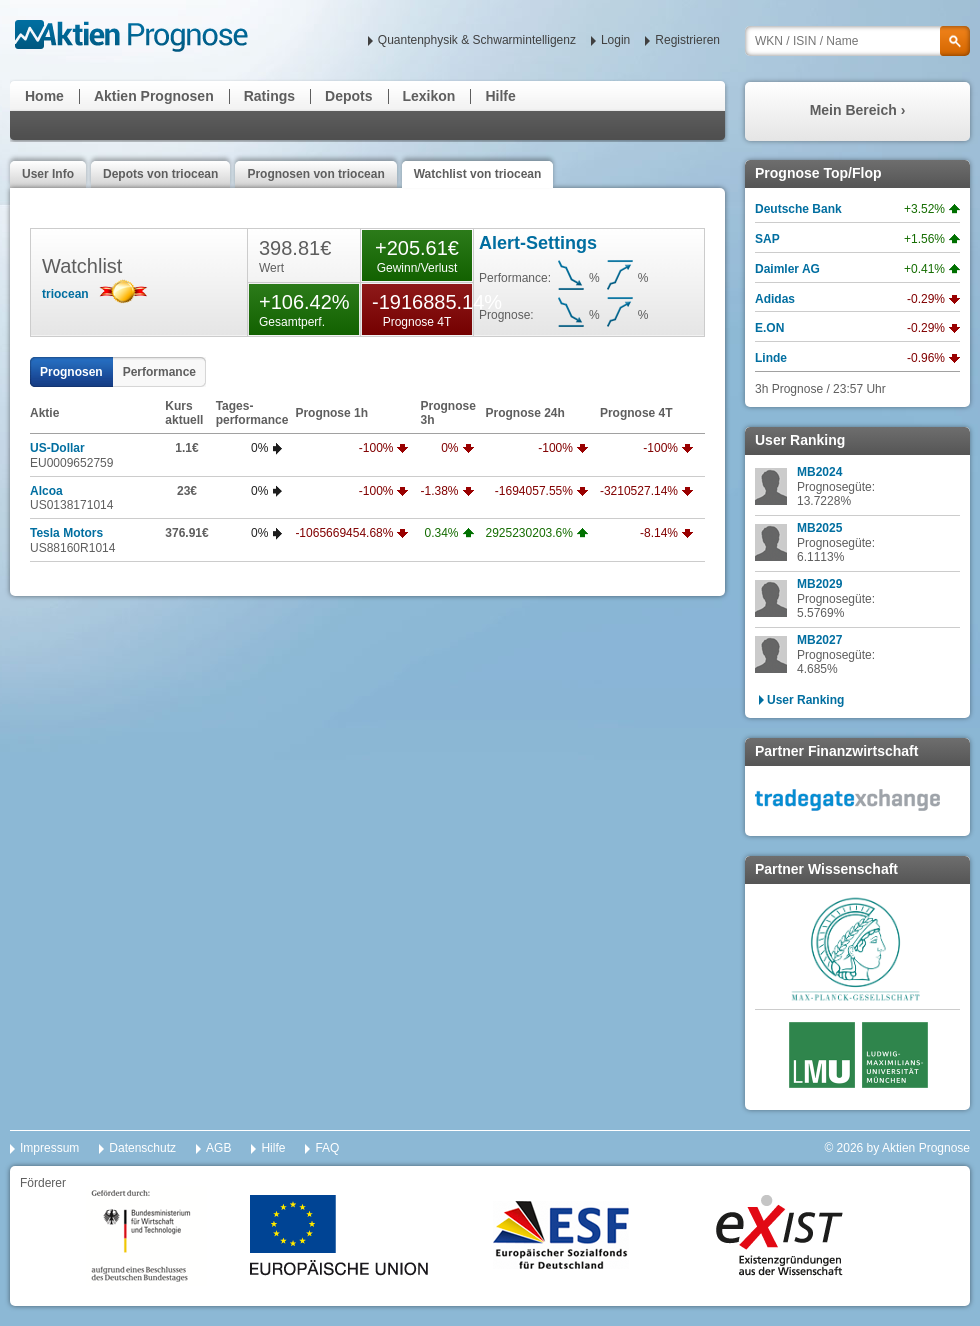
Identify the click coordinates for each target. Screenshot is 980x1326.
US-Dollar (57, 448)
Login (615, 40)
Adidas (775, 299)
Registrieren (687, 40)
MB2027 (819, 640)
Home (44, 96)
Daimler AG (787, 269)
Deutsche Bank (798, 209)
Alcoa (46, 491)
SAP (767, 239)
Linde (771, 358)
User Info (48, 174)
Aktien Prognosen (154, 96)
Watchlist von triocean (478, 174)
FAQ (327, 1148)
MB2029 (819, 584)
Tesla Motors (66, 533)
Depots (348, 96)
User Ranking (805, 700)
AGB (218, 1148)
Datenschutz (142, 1148)
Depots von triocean (160, 174)
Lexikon (429, 96)
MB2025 (819, 528)
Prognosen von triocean (315, 174)
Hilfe (500, 96)
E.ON (769, 328)
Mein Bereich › (858, 110)
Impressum (49, 1148)
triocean (65, 294)
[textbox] (857, 41)
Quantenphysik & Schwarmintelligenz (477, 40)
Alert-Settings (538, 243)
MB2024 (819, 472)
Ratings (269, 96)
